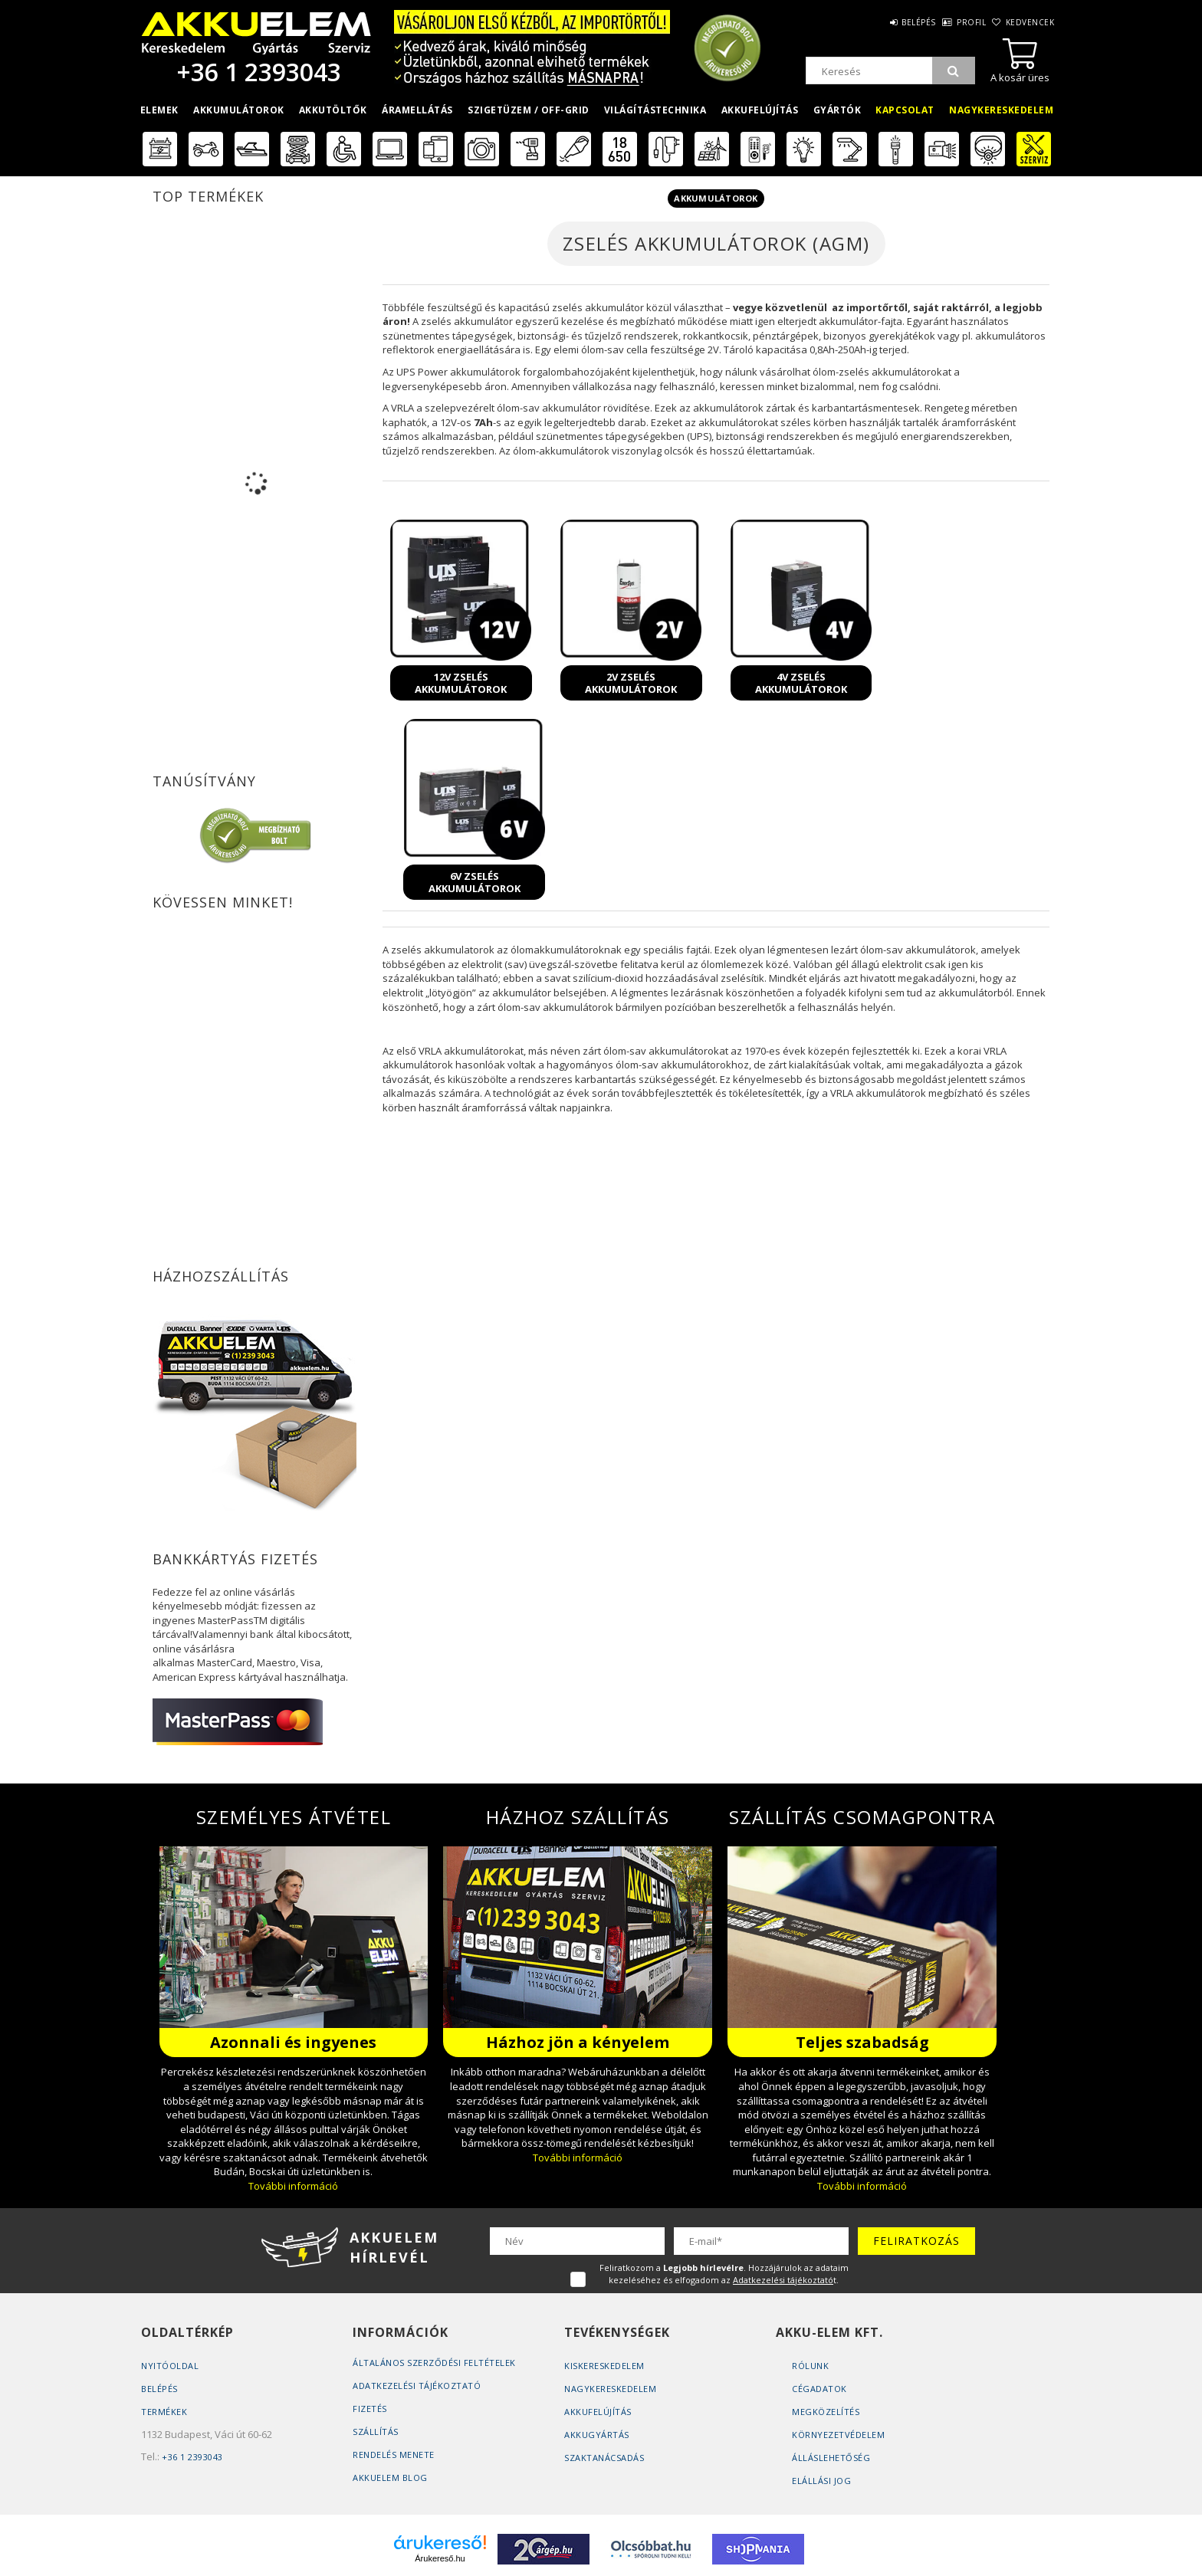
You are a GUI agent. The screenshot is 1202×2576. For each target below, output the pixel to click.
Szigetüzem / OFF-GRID (529, 109)
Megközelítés (825, 2411)
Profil (958, 22)
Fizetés (370, 2408)
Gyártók (837, 109)
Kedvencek (1028, 22)
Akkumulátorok (238, 109)
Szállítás (376, 2431)
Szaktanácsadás (604, 2457)
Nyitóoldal (170, 2365)
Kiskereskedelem (604, 2365)
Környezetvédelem (838, 2434)
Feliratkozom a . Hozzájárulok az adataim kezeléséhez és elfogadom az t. (724, 2274)
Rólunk (810, 2365)
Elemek (159, 109)
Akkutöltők (333, 109)
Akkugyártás (596, 2434)
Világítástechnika (655, 109)
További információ (293, 2186)
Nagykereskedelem (1001, 109)
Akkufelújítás (760, 109)
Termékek (164, 2411)
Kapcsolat (904, 109)
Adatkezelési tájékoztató (417, 2385)
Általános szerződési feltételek (434, 2362)
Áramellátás (417, 109)
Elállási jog (821, 2480)
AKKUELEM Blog (390, 2477)
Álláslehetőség (831, 2457)
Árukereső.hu (440, 2558)
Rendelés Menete (394, 2454)
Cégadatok (819, 2388)
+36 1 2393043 (256, 71)
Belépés (895, 22)
